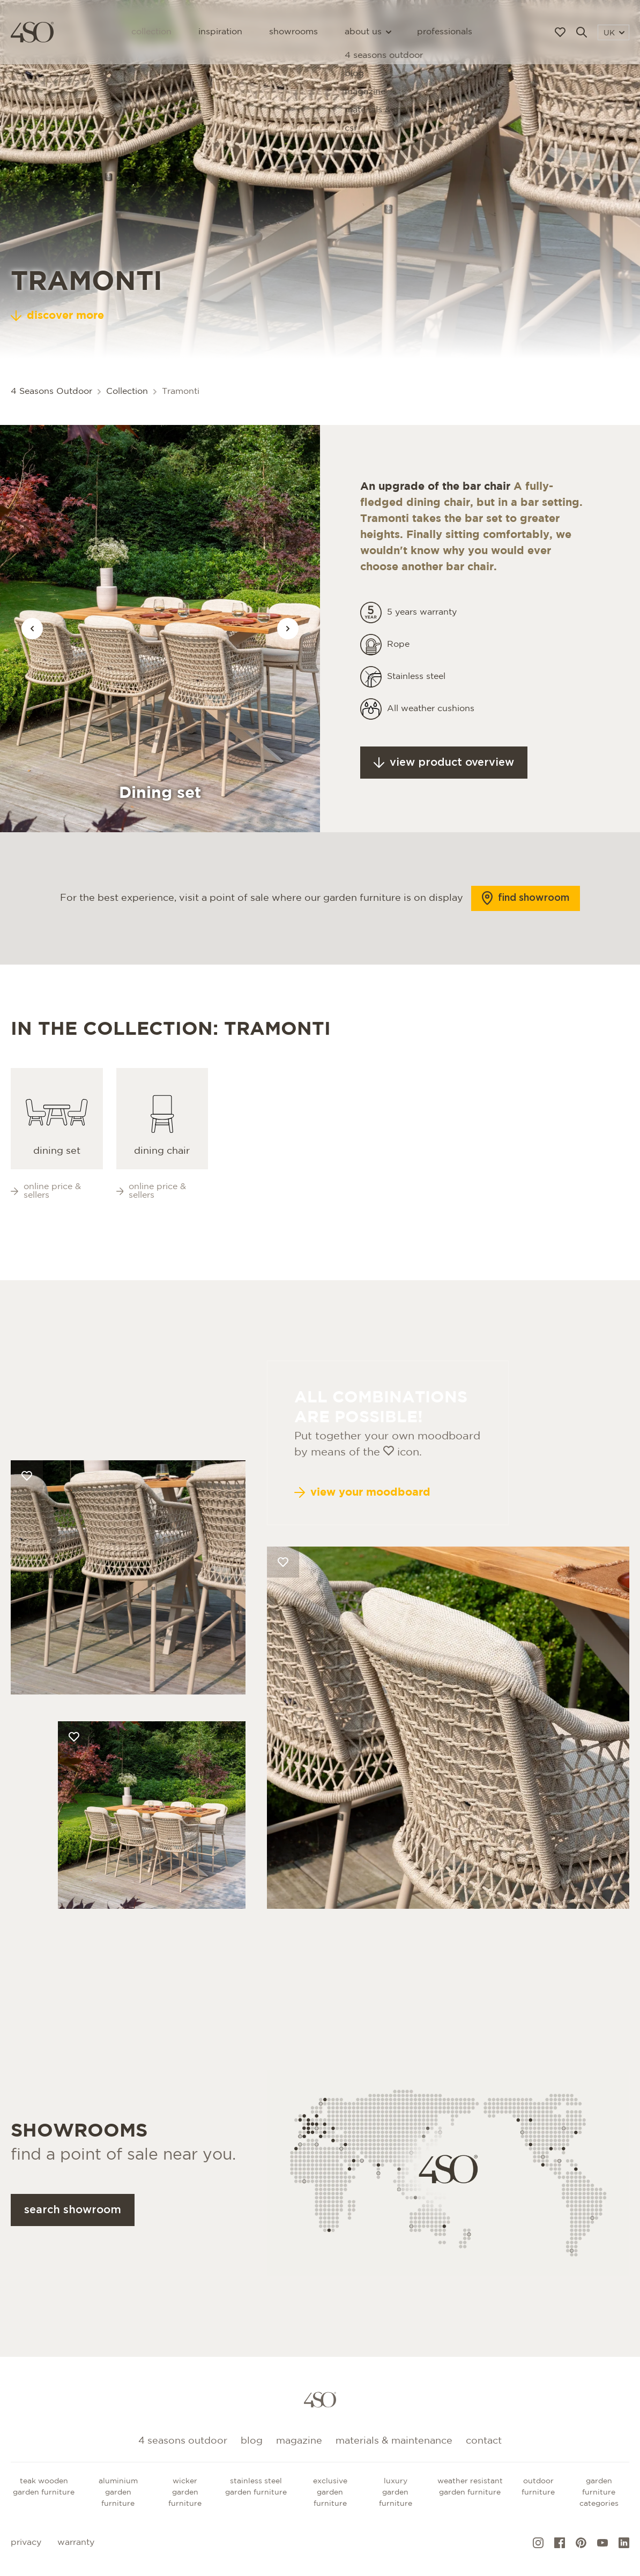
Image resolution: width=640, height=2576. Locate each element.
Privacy (26, 2542)
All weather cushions (430, 727)
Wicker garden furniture (185, 2492)
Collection (151, 32)
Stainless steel (416, 695)
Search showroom (72, 2229)
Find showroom (525, 917)
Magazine (299, 2441)
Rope (398, 663)
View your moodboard (362, 1530)
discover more (57, 315)
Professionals (444, 32)
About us (367, 32)
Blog (252, 2441)
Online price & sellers (46, 1209)
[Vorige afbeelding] (32, 628)
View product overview (444, 781)
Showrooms (293, 32)
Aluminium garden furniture (118, 2492)
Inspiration (220, 32)
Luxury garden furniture (395, 2492)
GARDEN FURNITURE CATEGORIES (599, 2492)
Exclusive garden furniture (330, 2492)
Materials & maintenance (394, 2441)
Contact (484, 2441)
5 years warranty (422, 631)
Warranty (75, 2542)
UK (614, 33)
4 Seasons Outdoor (51, 391)
